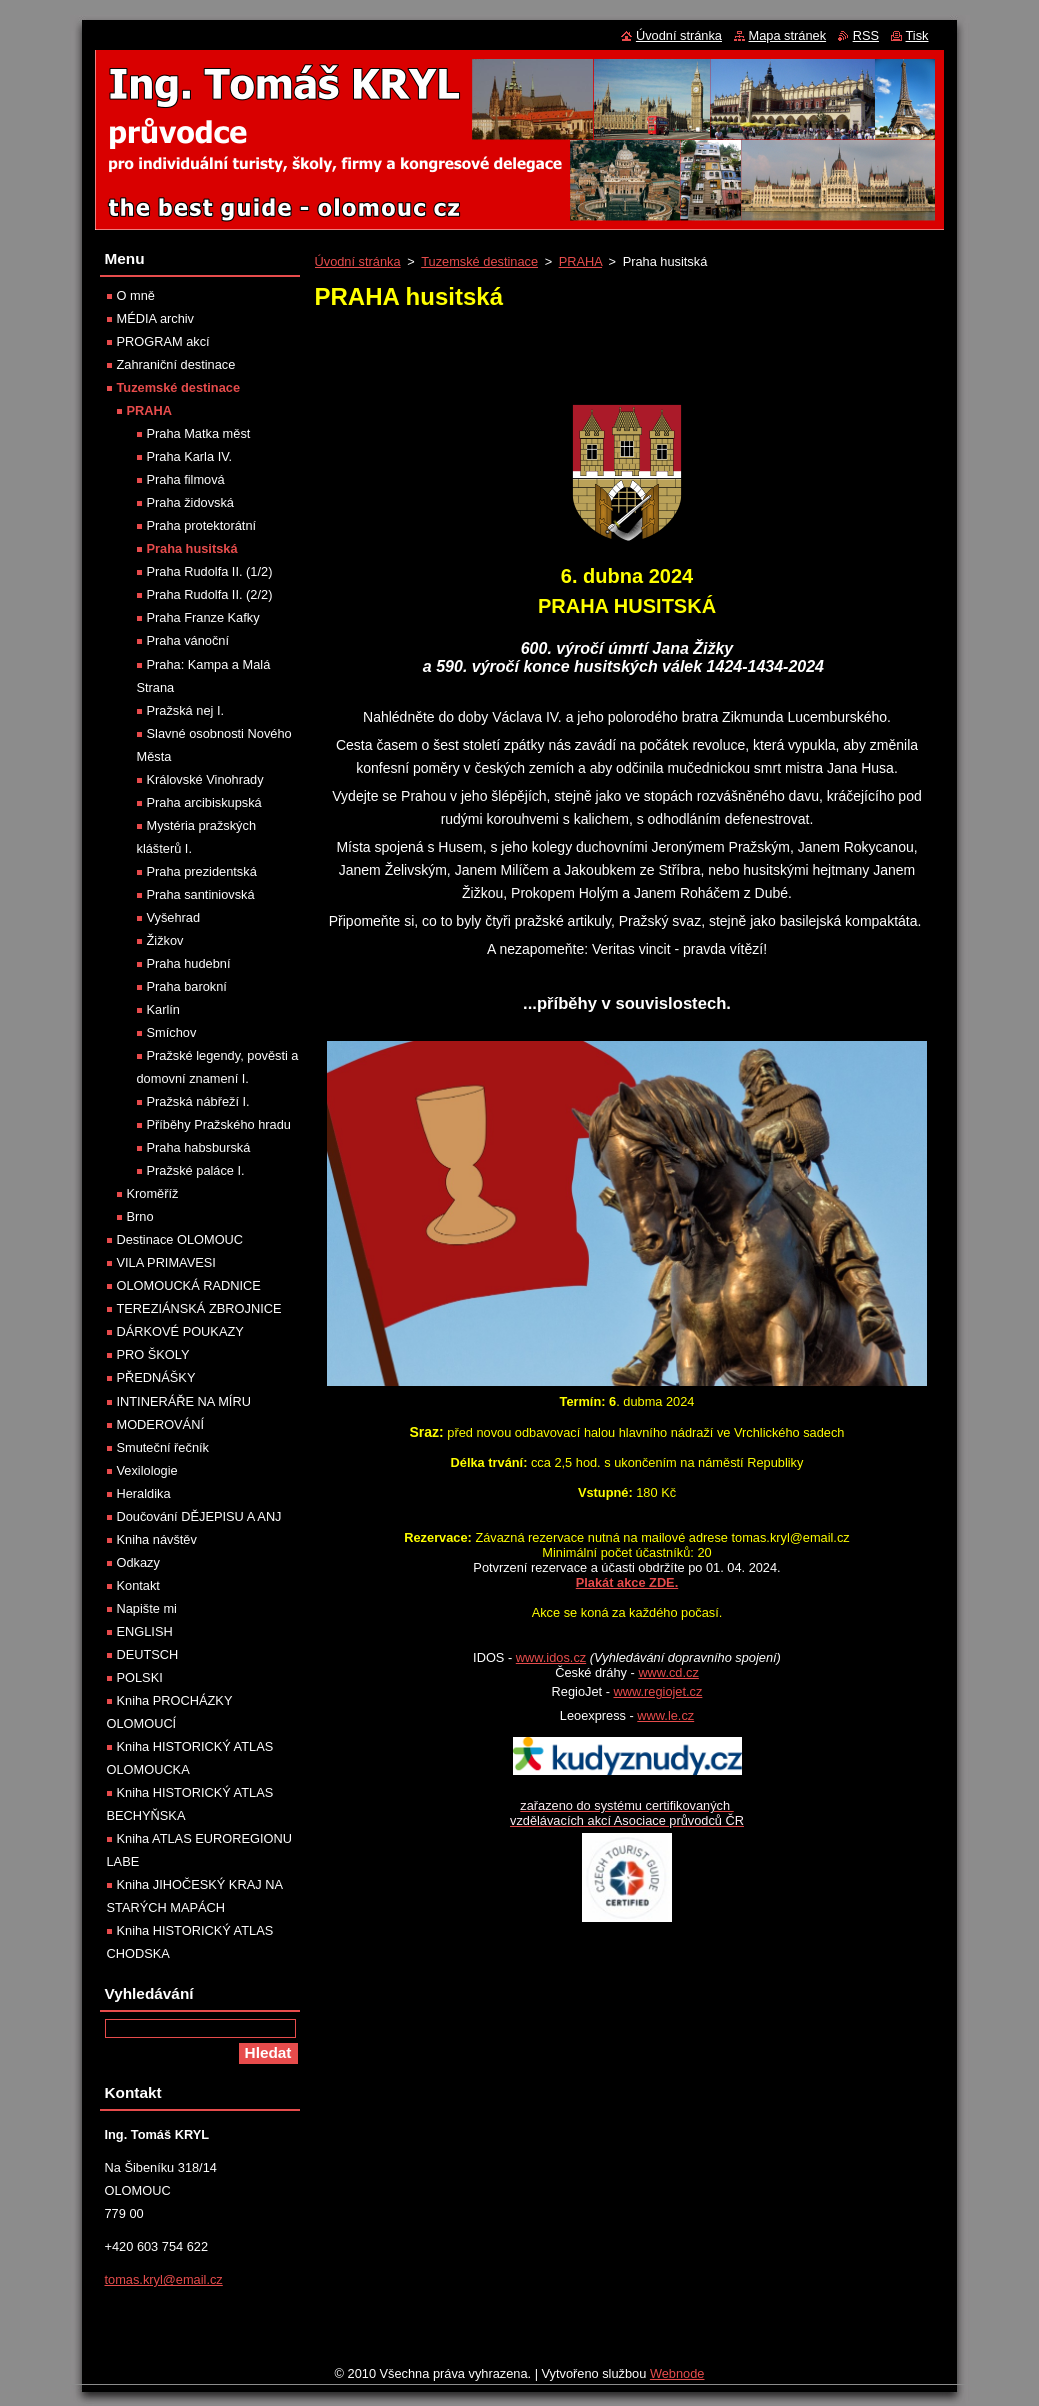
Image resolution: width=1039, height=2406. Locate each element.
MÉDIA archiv (156, 318)
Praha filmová (186, 479)
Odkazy (138, 1562)
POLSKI (140, 1677)
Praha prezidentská (202, 871)
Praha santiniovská (201, 894)
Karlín (163, 1009)
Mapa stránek (788, 35)
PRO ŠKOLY (153, 1354)
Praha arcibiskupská (204, 802)
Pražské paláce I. (196, 1170)
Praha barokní (187, 986)
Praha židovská (191, 502)
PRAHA (580, 261)
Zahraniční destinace (176, 364)
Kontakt (138, 1585)
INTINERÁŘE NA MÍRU (184, 1401)
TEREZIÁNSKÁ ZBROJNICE (199, 1308)
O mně (136, 295)
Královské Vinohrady (205, 779)
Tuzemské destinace (479, 261)
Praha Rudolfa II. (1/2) (210, 571)
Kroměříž (153, 1193)
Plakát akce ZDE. (627, 1582)
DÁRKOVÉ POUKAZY (180, 1331)
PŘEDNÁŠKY (156, 1377)
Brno (140, 1216)
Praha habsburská (199, 1147)
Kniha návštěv (157, 1539)
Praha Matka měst (199, 433)
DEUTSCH (148, 1654)
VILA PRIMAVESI (166, 1262)
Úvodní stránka (358, 261)
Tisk (917, 35)
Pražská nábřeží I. (198, 1101)
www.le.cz (665, 1715)
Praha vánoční (188, 640)
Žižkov (165, 940)
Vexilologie (147, 1470)
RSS (866, 35)
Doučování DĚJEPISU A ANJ (199, 1516)
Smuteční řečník (163, 1447)
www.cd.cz (668, 1672)
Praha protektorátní (202, 525)
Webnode (677, 2373)
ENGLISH (145, 1631)
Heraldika (144, 1493)
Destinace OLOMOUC (180, 1239)
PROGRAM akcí (163, 341)
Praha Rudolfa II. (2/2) (210, 594)
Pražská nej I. (186, 710)
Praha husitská (192, 548)
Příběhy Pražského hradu (219, 1124)
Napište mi (147, 1608)
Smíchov (172, 1032)
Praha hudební (189, 963)
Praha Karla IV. (190, 456)
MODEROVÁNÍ (160, 1424)
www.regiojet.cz (657, 1691)
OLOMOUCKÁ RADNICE (189, 1285)
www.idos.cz (551, 1657)
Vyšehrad (174, 917)
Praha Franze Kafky (203, 617)
